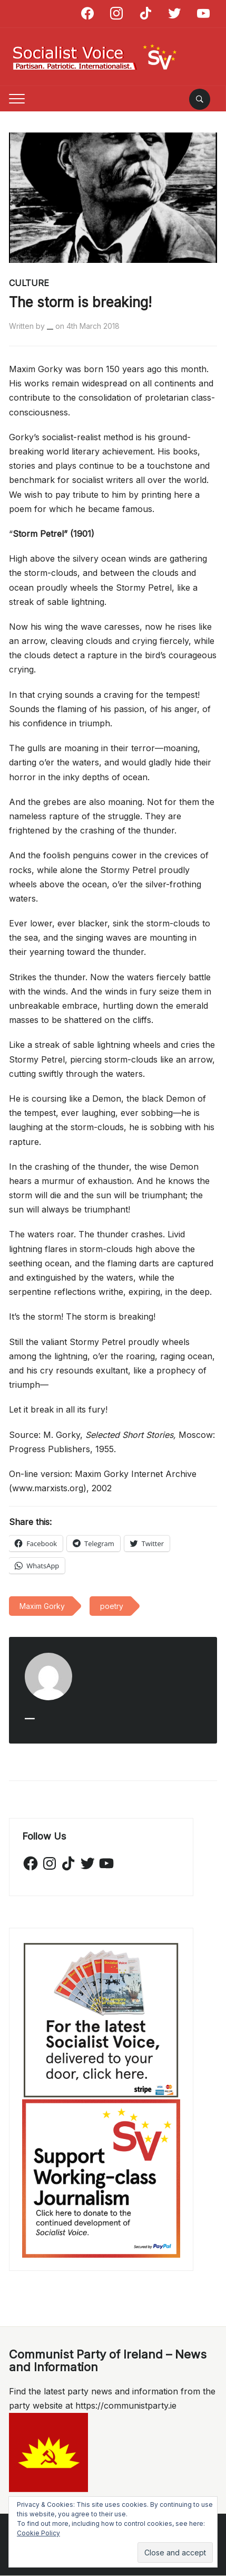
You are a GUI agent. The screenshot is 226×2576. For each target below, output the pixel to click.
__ (50, 325)
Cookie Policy (38, 2533)
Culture (29, 283)
